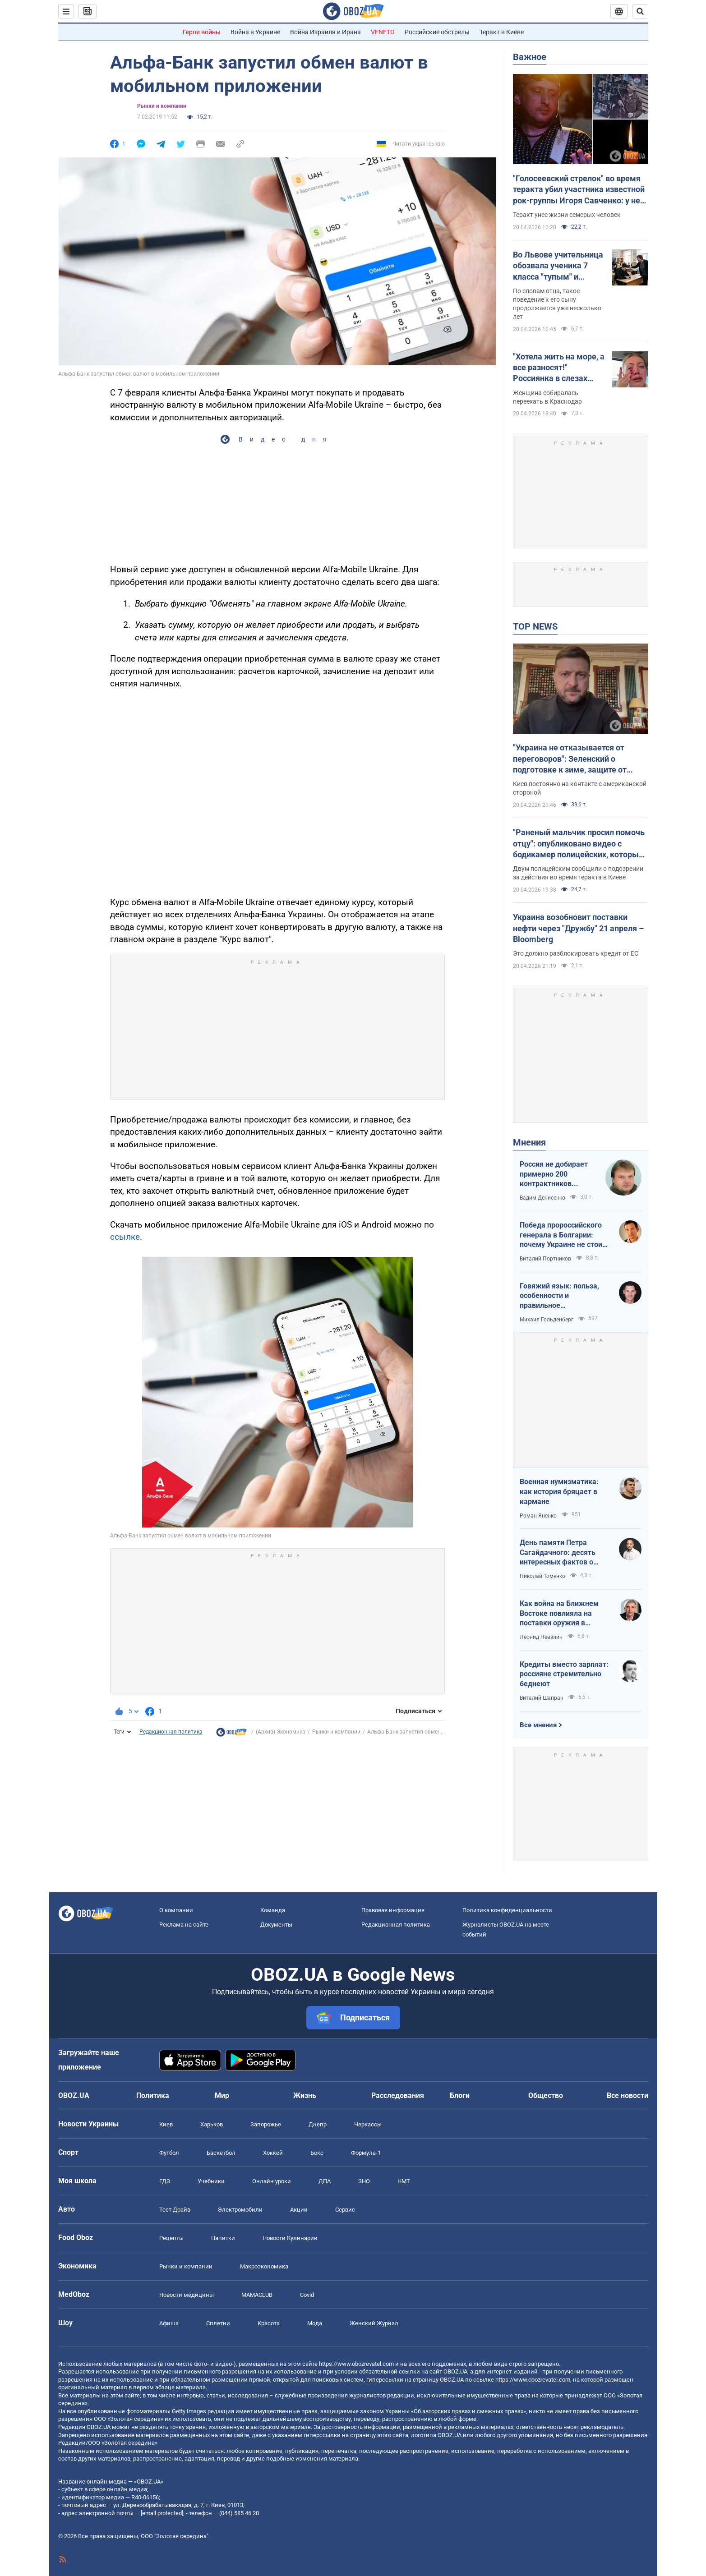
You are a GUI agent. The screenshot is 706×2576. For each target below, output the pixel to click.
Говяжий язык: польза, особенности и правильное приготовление (559, 1296)
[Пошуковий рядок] (640, 11)
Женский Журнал (374, 2323)
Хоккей (273, 2152)
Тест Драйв (174, 2209)
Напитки (223, 2238)
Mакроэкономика (264, 2266)
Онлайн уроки (271, 2181)
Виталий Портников (545, 1259)
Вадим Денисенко (542, 1198)
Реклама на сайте (183, 1924)
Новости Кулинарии (290, 2238)
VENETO (383, 32)
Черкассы (368, 2124)
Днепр (318, 2124)
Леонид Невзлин (541, 1637)
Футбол (169, 2152)
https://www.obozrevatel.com (356, 2363)
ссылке (125, 1237)
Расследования (397, 2095)
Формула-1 (366, 2152)
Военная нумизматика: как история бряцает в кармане (559, 1491)
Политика (152, 2095)
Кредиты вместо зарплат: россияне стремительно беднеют (564, 1674)
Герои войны (202, 32)
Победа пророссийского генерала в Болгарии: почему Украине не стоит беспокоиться (563, 1235)
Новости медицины (186, 2294)
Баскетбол (221, 2152)
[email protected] (162, 2513)
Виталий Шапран (541, 1698)
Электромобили (240, 2209)
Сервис (345, 2209)
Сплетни (218, 2323)
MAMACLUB (256, 2294)
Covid (307, 2294)
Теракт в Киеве (502, 32)
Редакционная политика (171, 1732)
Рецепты (171, 2238)
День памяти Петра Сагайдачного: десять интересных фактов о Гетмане (557, 1552)
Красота (269, 2323)
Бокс (316, 2152)
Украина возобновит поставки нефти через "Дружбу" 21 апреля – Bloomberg (578, 928)
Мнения (529, 1142)
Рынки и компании (161, 106)
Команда (272, 1910)
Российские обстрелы (437, 32)
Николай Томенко (542, 1576)
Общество (545, 2095)
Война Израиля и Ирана (325, 32)
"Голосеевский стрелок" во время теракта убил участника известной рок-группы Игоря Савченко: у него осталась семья (580, 190)
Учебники (211, 2181)
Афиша (169, 2323)
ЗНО (364, 2181)
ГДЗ (164, 2181)
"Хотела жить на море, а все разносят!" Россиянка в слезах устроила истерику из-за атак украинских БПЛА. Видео (558, 368)
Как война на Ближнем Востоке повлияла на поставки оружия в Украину (559, 1613)
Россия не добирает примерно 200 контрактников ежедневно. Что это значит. (554, 1174)
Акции (299, 2209)
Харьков (211, 2124)
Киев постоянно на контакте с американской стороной (579, 788)
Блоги (460, 2095)
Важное (529, 56)
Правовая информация (393, 1910)
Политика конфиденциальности (507, 1910)
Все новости (627, 2095)
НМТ (403, 2181)
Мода (314, 2323)
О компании (176, 1910)
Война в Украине (255, 32)
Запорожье (265, 2124)
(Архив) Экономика (280, 1732)
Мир (222, 2095)
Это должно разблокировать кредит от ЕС (575, 953)
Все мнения (538, 1725)
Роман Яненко (538, 1516)
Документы (276, 1924)
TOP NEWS (535, 626)
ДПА (324, 2181)
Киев (166, 2124)
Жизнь (304, 2095)
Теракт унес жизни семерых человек (567, 214)
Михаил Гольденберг (546, 1319)
